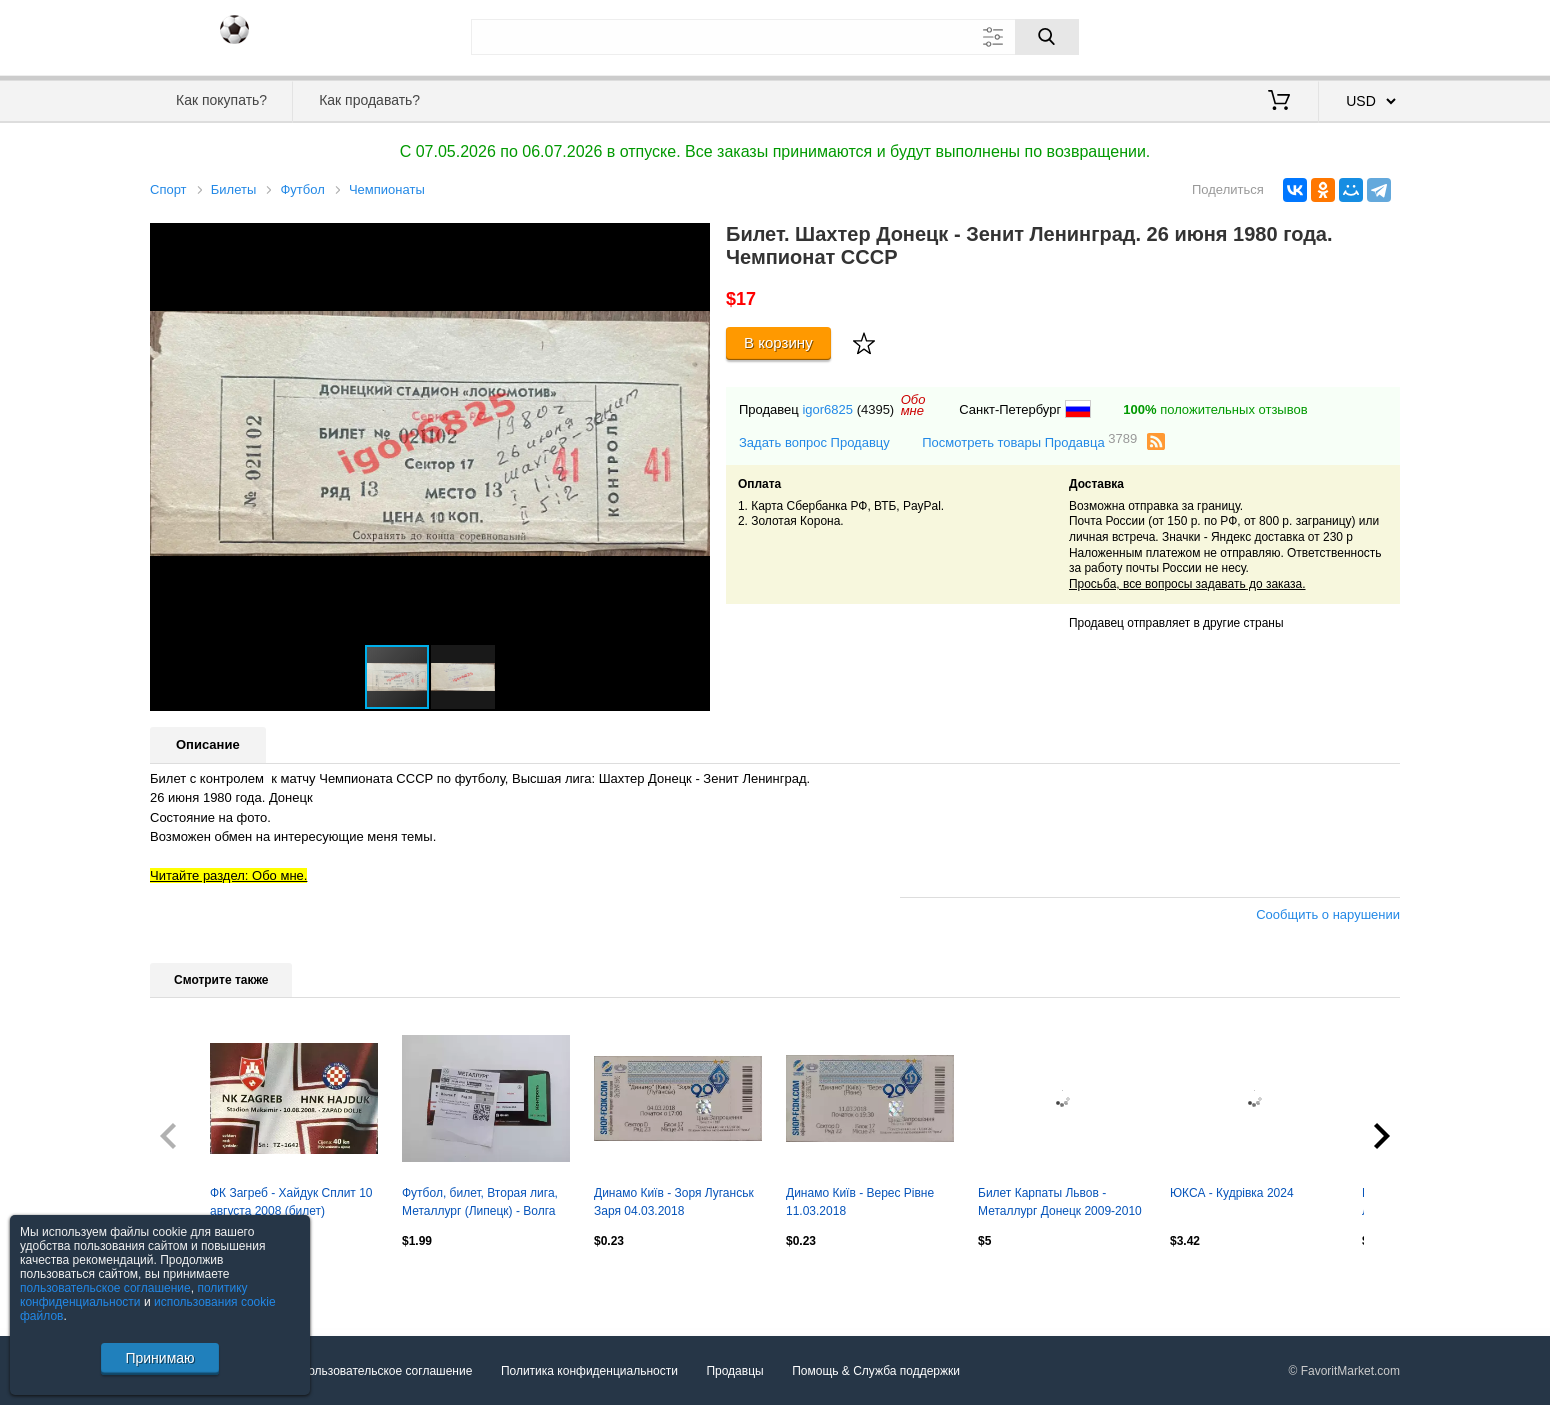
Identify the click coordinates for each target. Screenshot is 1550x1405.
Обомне (913, 405)
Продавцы (734, 1371)
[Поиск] (1047, 37)
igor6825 (827, 409)
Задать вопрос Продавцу (814, 442)
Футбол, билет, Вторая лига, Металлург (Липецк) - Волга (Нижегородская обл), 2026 (480, 1204)
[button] (692, 241)
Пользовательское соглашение (386, 1371)
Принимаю (159, 1358)
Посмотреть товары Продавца (1029, 441)
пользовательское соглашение (105, 1288)
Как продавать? (369, 100)
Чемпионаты (387, 189)
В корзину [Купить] (778, 342)
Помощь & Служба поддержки (876, 1371)
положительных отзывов (1215, 409)
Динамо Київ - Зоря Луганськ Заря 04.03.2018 (674, 1202)
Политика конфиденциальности (589, 1371)
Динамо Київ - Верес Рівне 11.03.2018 (860, 1202)
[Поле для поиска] (775, 37)
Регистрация (1359, 35)
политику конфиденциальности (134, 1295)
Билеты (233, 189)
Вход (1283, 35)
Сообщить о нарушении (1328, 914)
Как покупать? (221, 100)
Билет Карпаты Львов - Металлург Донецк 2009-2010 (1060, 1202)
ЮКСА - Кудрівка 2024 (1232, 1193)
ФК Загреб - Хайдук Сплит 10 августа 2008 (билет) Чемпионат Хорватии (291, 1204)
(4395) (876, 409)
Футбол (302, 189)
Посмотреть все (194, 1283)
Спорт (168, 189)
